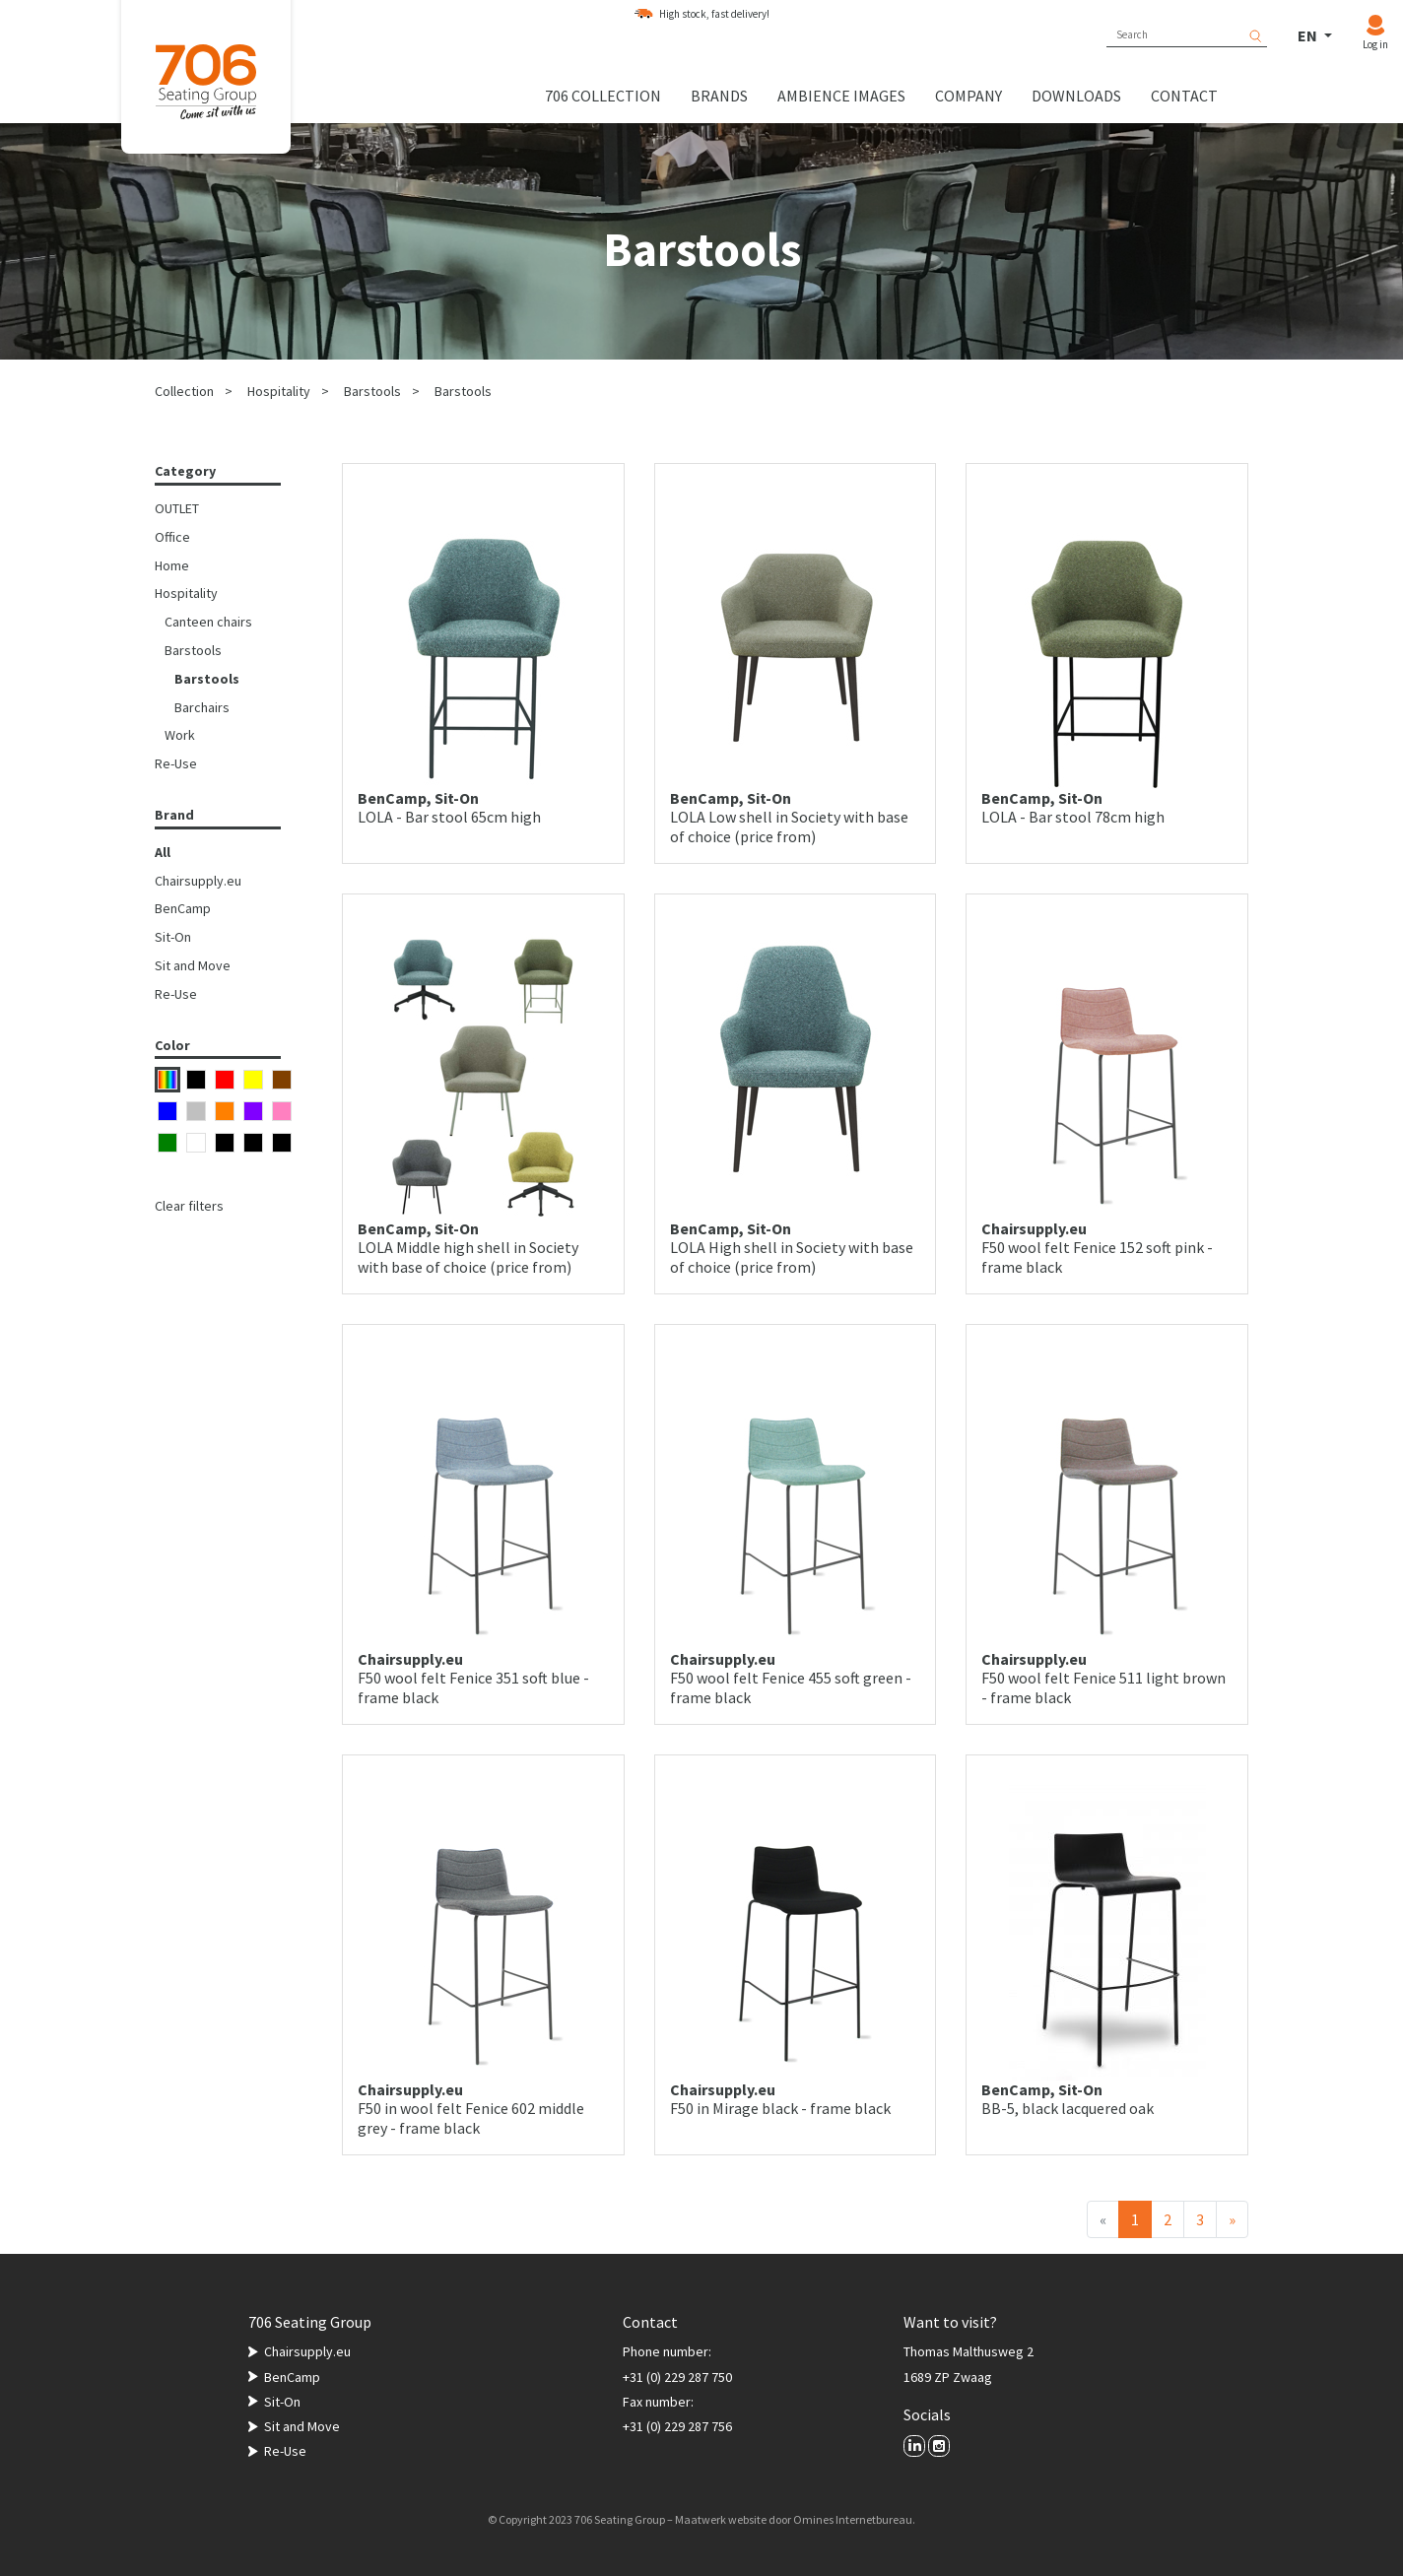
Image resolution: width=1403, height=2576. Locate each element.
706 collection (603, 95)
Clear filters (189, 1206)
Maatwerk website (721, 2519)
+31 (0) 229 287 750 (677, 2377)
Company (968, 95)
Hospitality (278, 391)
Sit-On (173, 937)
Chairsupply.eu (198, 881)
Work (180, 735)
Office (172, 537)
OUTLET (177, 508)
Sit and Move (193, 965)
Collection (184, 391)
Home (172, 565)
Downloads (1076, 95)
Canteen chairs (208, 621)
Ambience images (841, 95)
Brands (719, 95)
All (162, 852)
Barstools (372, 391)
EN (1309, 35)
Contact (1184, 95)
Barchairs (202, 707)
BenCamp (183, 908)
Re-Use (176, 763)
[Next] (1232, 2219)
